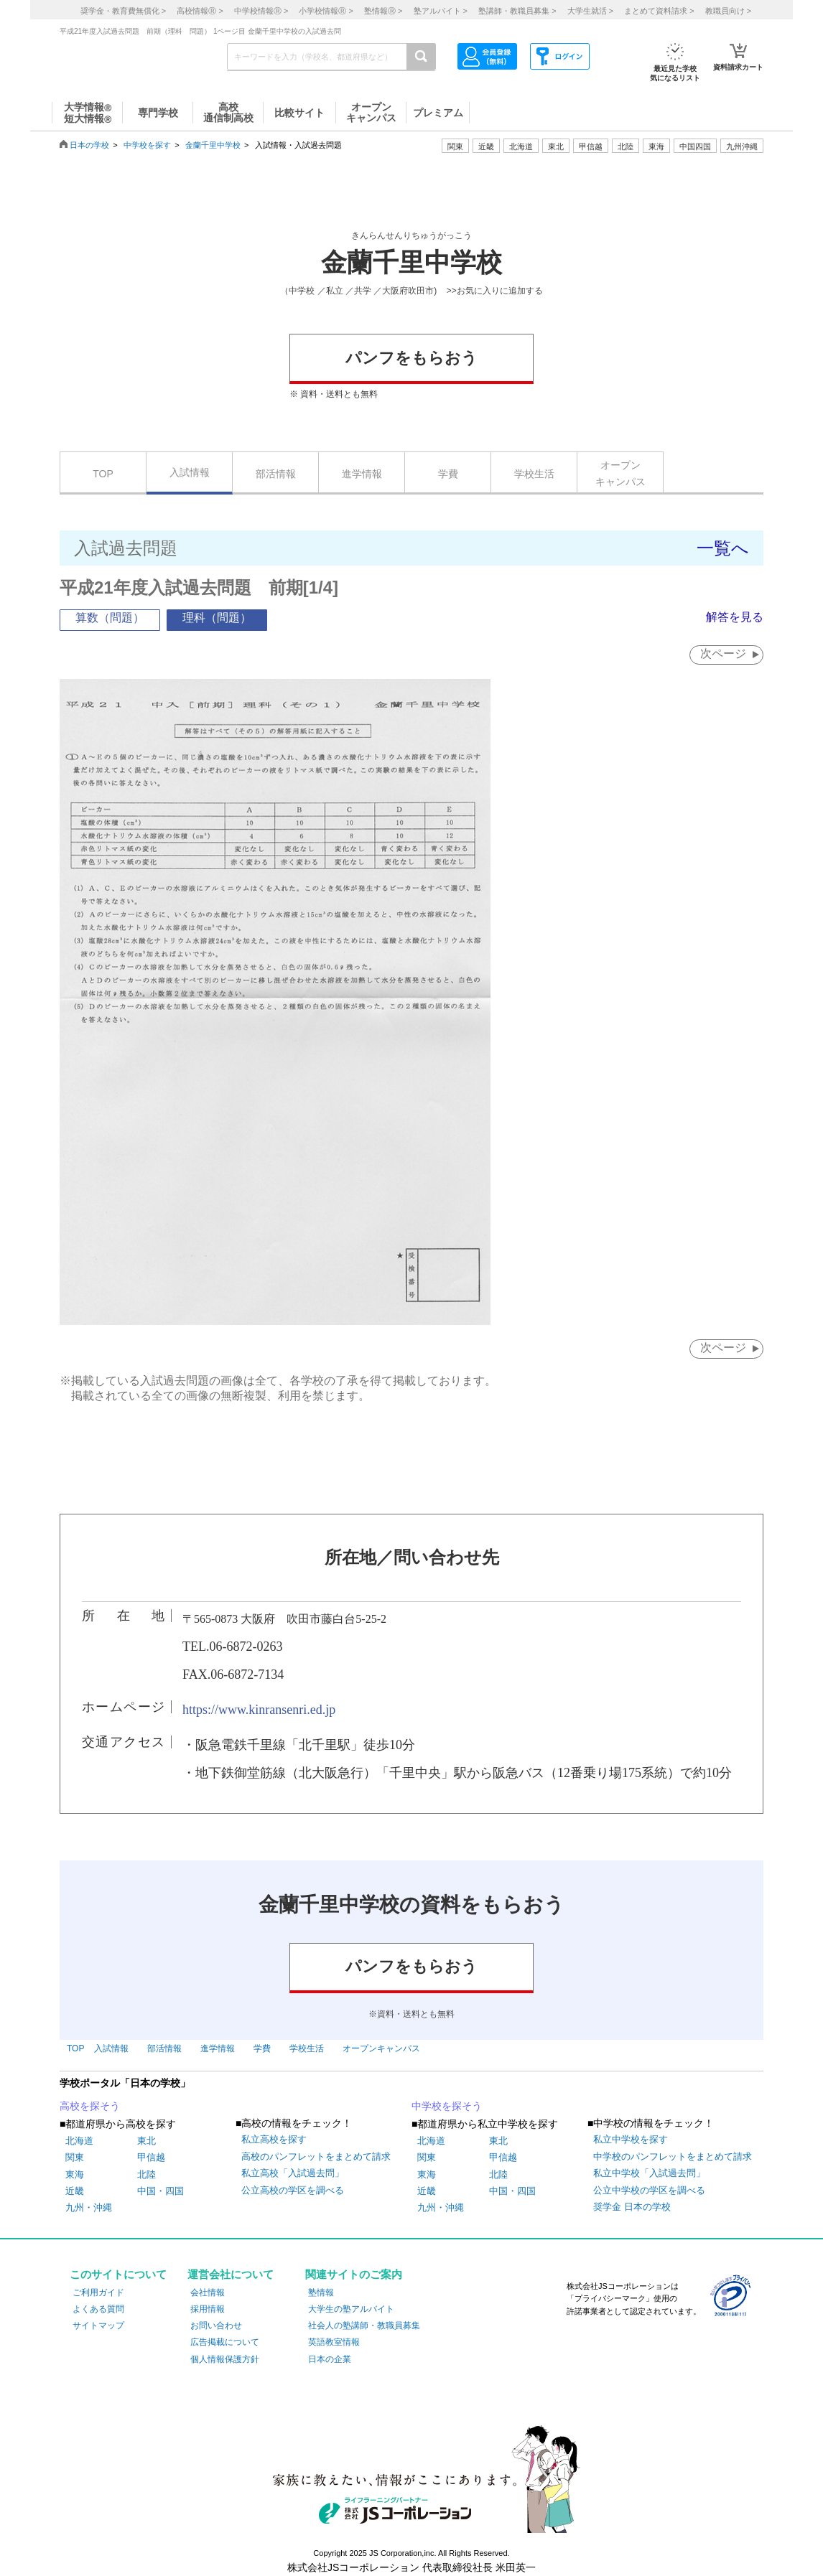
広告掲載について (224, 2342)
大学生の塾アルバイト (351, 2309)
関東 (74, 2157)
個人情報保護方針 (224, 2359)
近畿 (74, 2191)
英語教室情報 (334, 2342)
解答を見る (734, 617)
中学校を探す (147, 145)
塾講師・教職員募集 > (517, 10)
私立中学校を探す (630, 2140)
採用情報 (207, 2309)
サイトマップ (98, 2325)
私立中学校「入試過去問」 (649, 2173)
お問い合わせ (216, 2325)
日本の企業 (329, 2359)
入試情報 (189, 472)
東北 (146, 2140)
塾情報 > (383, 10)
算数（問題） (109, 618)
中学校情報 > (261, 10)
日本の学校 (89, 145)
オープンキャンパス (620, 473)
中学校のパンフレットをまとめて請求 (672, 2156)
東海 (74, 2174)
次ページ (723, 653)
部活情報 (276, 473)
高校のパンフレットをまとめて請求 (316, 2156)
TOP (103, 473)
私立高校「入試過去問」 (292, 2173)
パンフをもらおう (411, 358)
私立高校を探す (274, 2140)
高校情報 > (200, 10)
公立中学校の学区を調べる (649, 2190)
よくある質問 (98, 2309)
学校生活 (534, 473)
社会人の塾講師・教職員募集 (364, 2325)
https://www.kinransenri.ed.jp (258, 1709)
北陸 (146, 2174)
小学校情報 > (326, 10)
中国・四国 (160, 2191)
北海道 (521, 146)
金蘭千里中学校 (213, 145)
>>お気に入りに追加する (495, 291)
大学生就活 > (590, 10)
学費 (448, 473)
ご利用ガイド (98, 2292)
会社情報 (207, 2292)
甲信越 (151, 2157)
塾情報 (321, 2292)
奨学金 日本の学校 (632, 2206)
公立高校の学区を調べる (292, 2190)
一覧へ (723, 548)
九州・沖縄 (88, 2207)
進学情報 (362, 473)
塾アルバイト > (441, 10)
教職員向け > (728, 10)
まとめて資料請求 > (659, 10)
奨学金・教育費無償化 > (123, 10)
